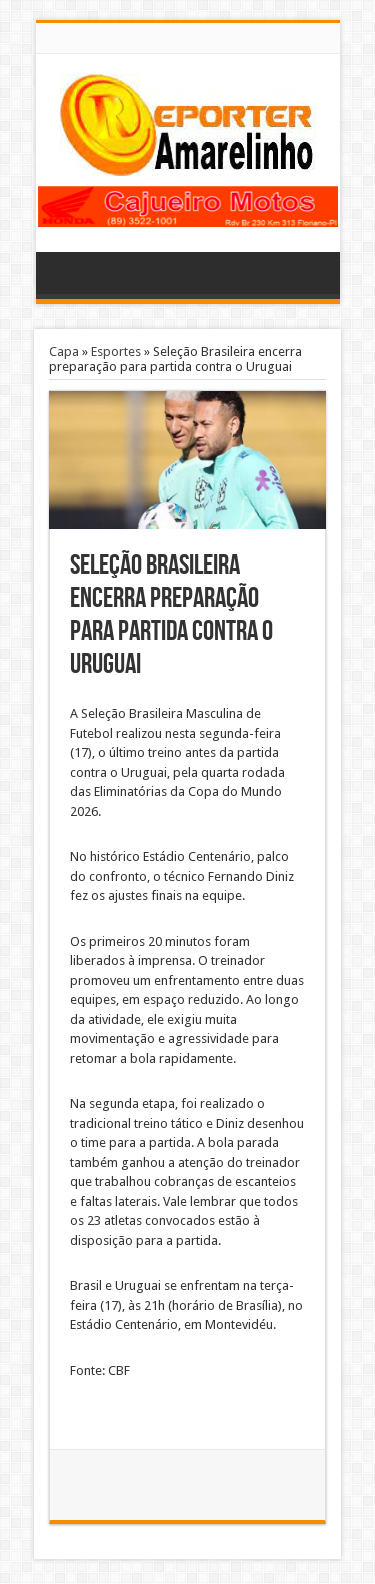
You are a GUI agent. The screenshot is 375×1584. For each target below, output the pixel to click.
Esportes (116, 351)
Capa (64, 351)
